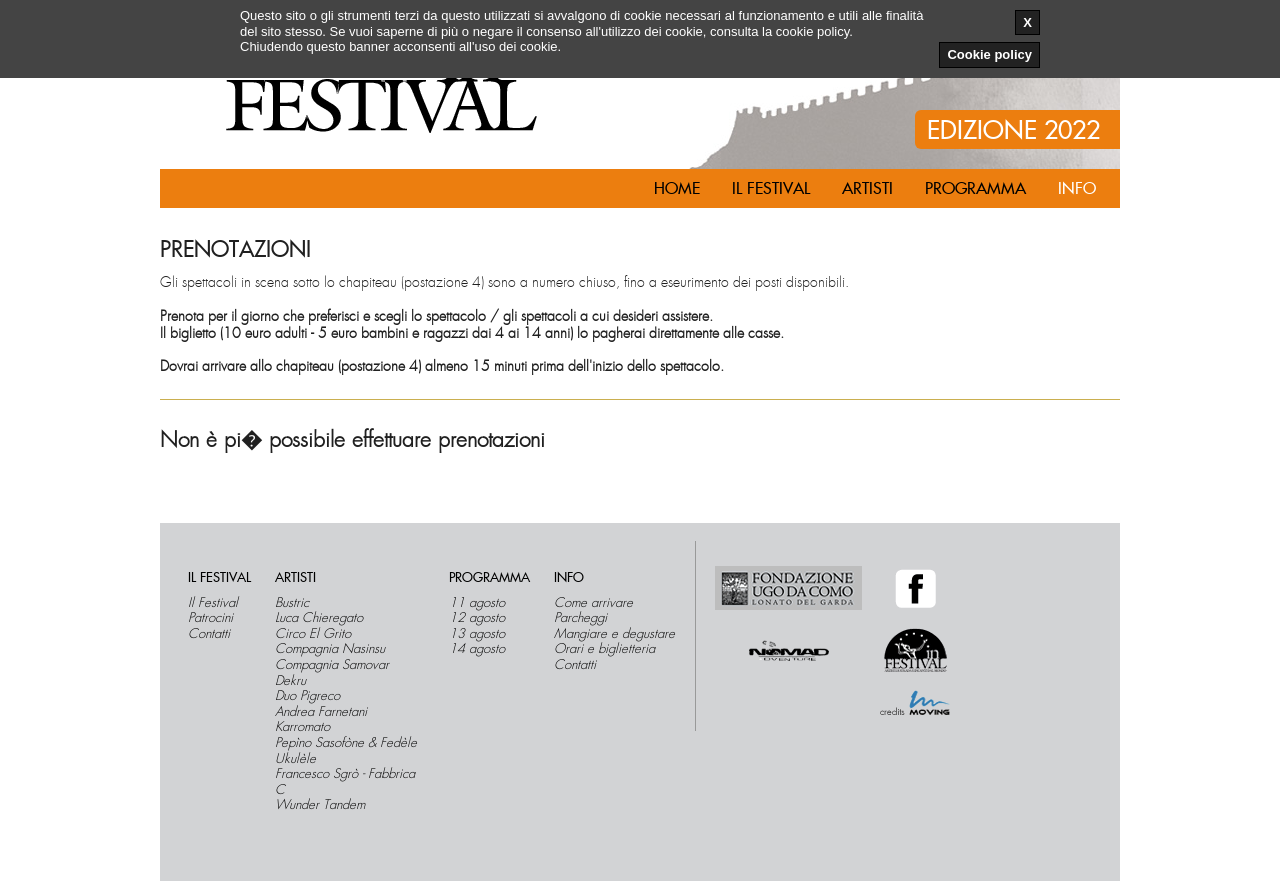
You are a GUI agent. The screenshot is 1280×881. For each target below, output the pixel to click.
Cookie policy (989, 54)
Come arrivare (593, 603)
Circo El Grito (313, 634)
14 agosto (477, 649)
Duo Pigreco (307, 696)
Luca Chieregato (319, 618)
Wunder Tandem (320, 805)
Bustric (292, 603)
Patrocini (210, 618)
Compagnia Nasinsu (330, 649)
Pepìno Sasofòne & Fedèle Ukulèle (346, 750)
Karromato (302, 727)
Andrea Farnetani (321, 712)
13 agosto (477, 634)
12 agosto (477, 618)
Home (677, 189)
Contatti (209, 634)
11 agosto (477, 603)
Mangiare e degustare (614, 634)
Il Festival (213, 603)
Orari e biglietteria (604, 649)
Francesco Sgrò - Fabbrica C (345, 781)
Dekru (290, 681)
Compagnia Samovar (332, 665)
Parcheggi (580, 618)
